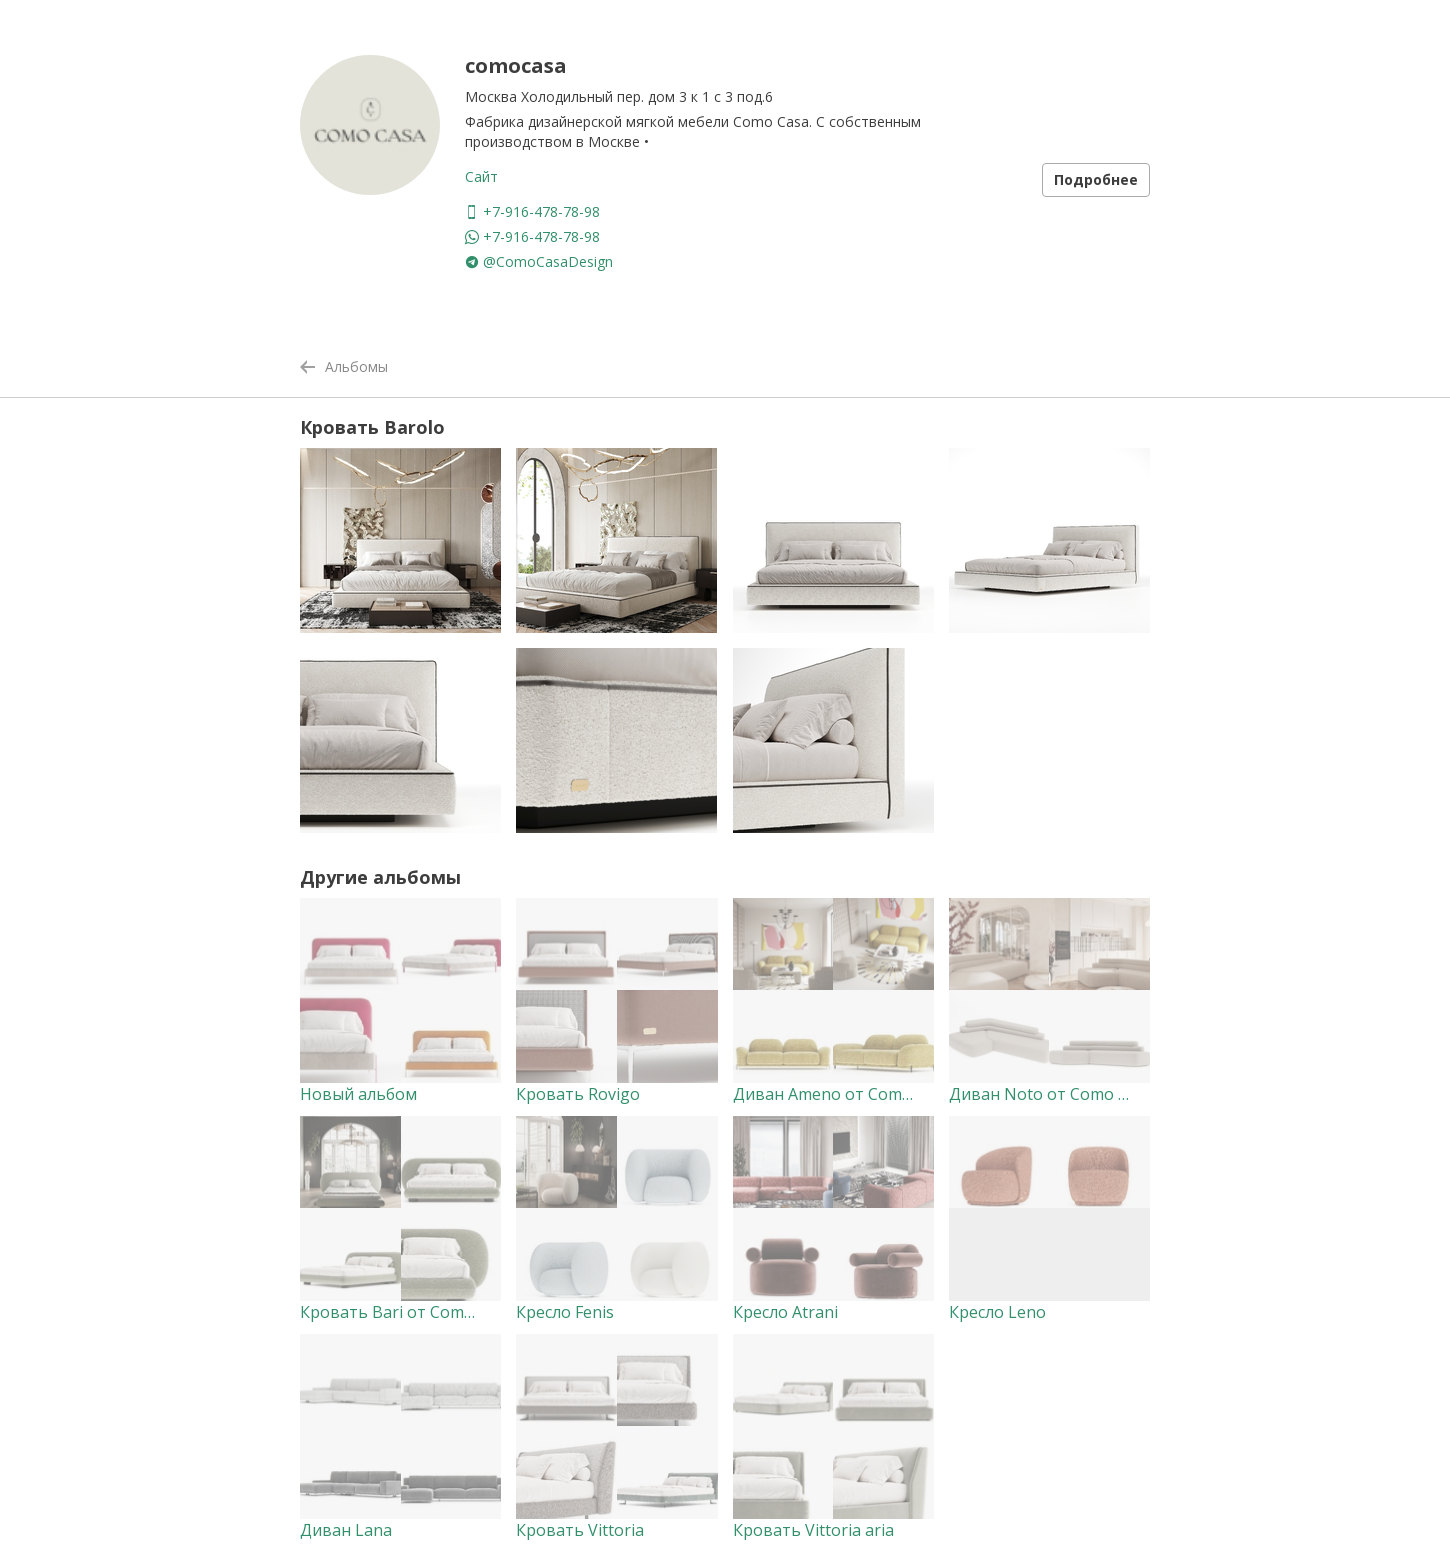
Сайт (481, 176)
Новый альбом (358, 1094)
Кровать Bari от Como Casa (407, 1312)
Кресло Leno (997, 1312)
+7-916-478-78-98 (532, 211)
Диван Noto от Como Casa (1051, 1094)
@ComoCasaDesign (539, 261)
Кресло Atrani (785, 1312)
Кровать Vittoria (580, 1530)
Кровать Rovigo (578, 1094)
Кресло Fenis (565, 1312)
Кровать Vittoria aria (813, 1530)
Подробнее (1096, 179)
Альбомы (344, 366)
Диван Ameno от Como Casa (842, 1094)
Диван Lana (346, 1530)
